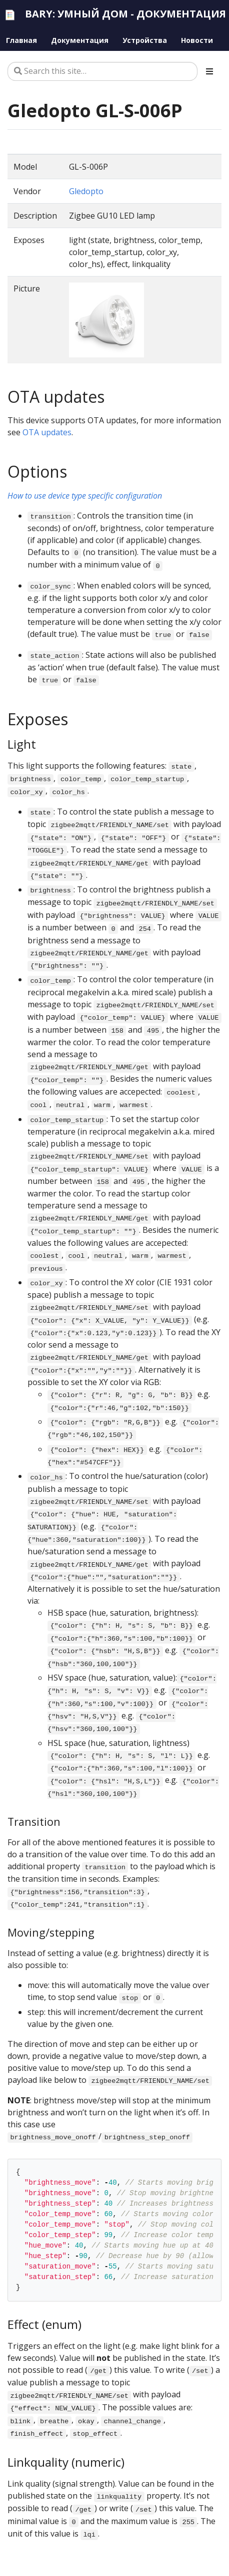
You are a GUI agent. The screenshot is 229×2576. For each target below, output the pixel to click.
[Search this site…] (103, 71)
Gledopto (86, 191)
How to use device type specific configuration (85, 495)
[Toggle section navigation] (210, 71)
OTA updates (47, 432)
